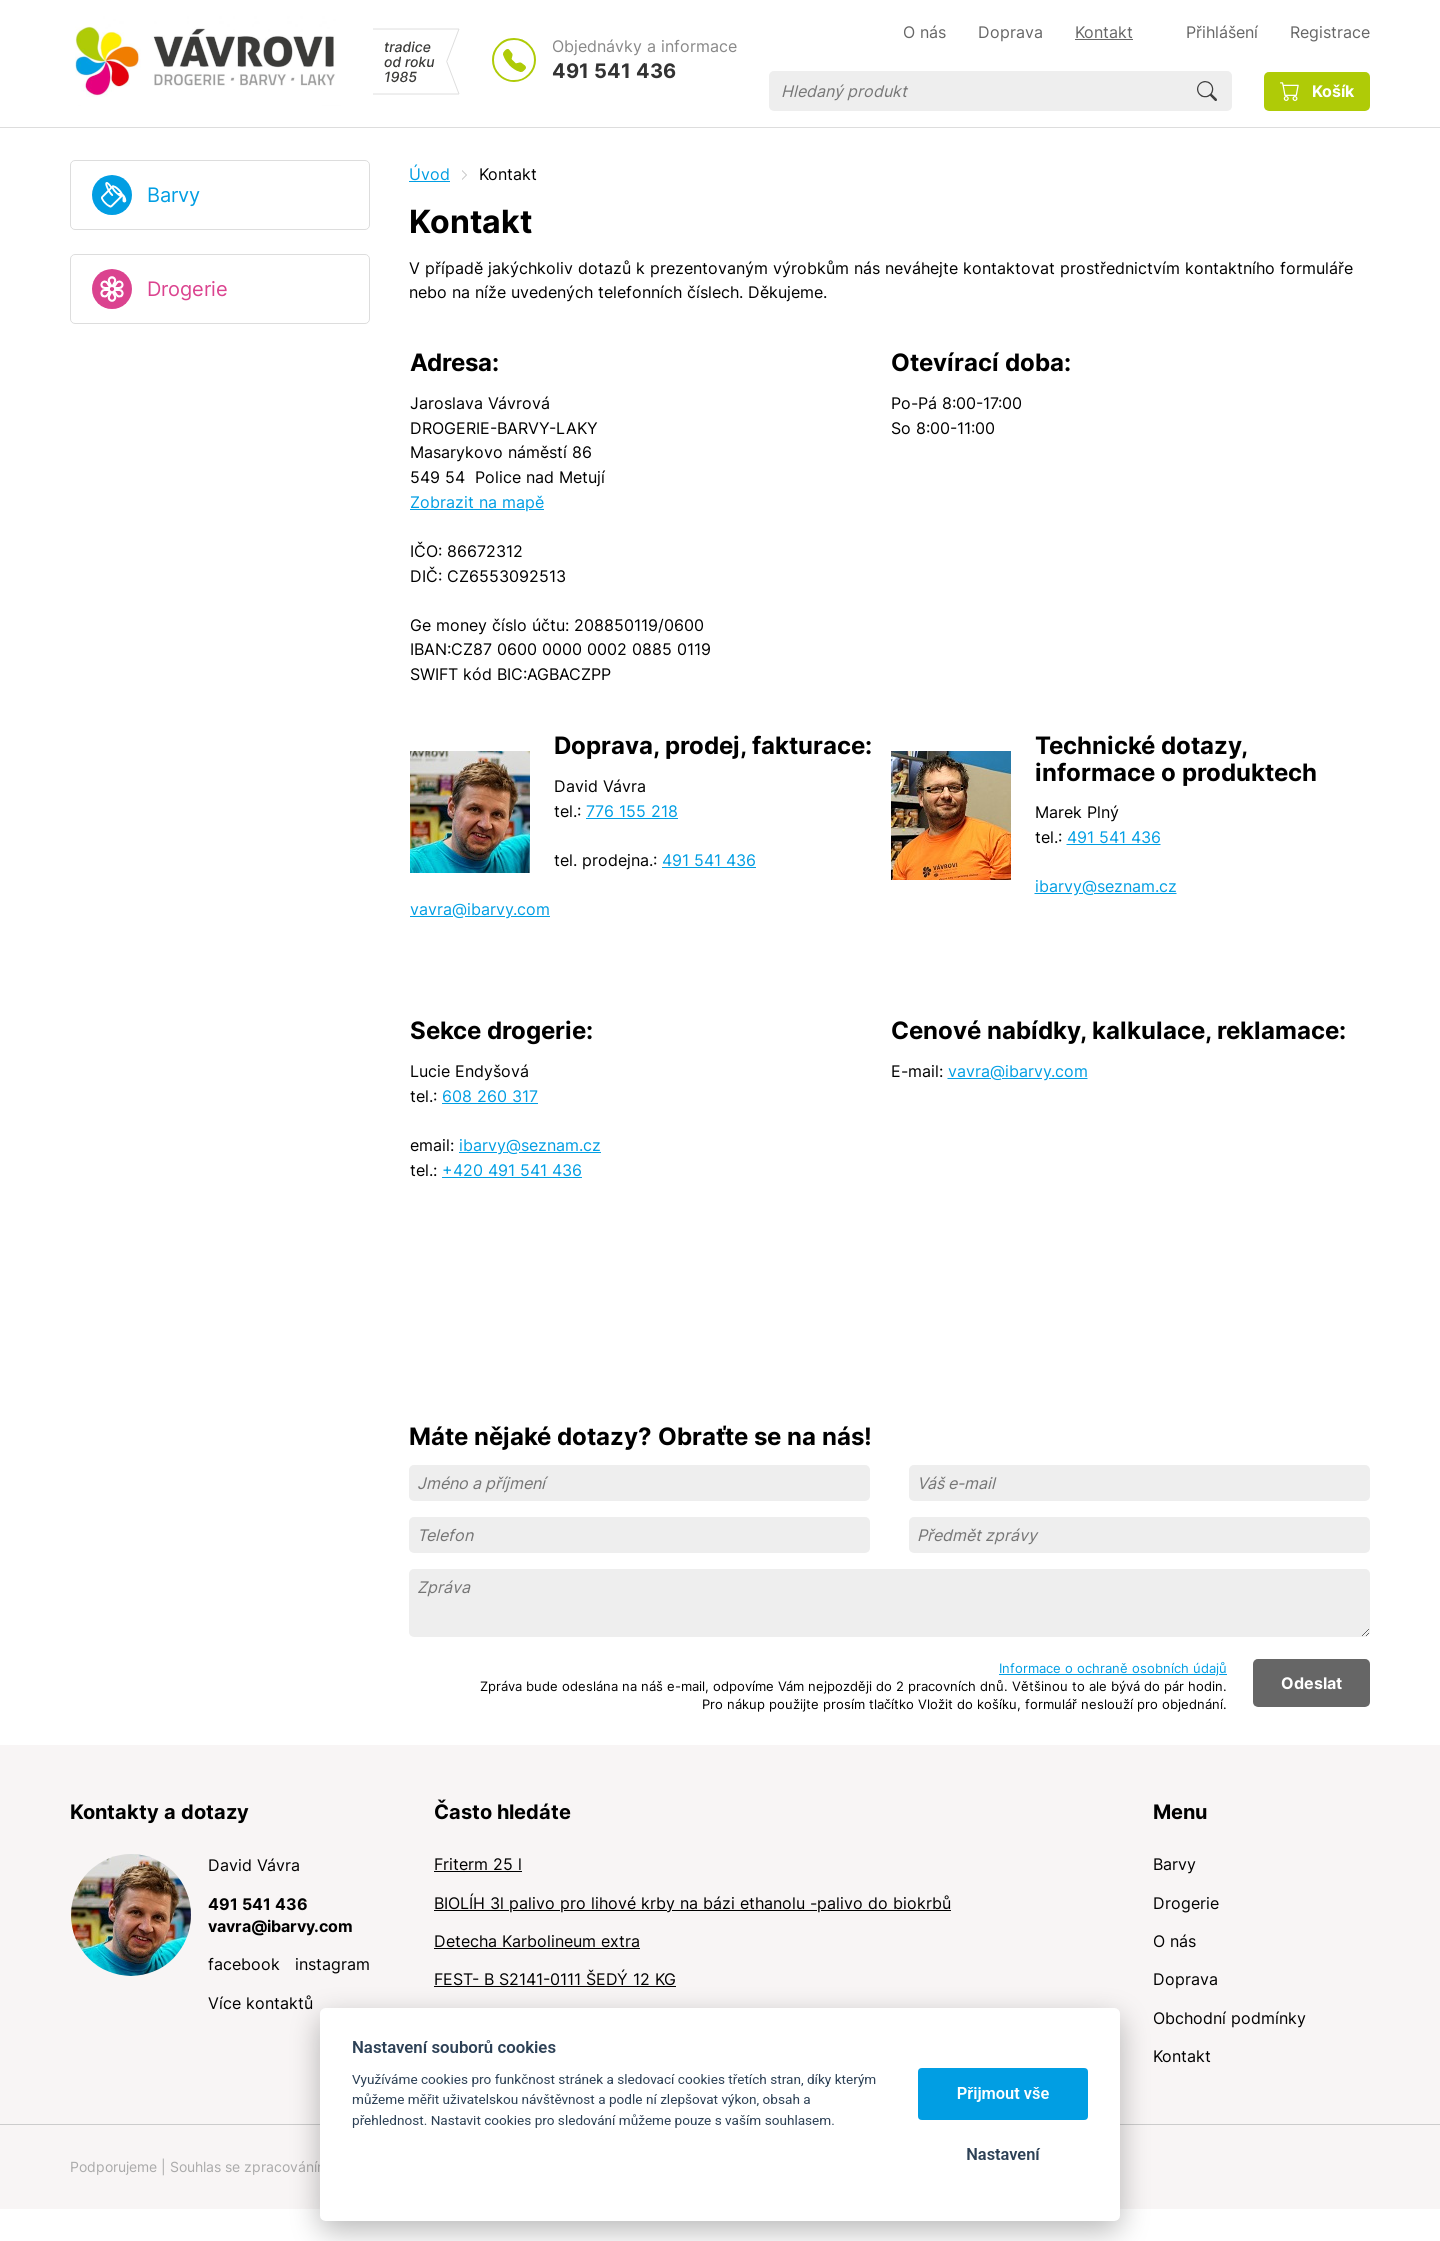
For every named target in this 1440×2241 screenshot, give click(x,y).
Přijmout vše (1003, 2093)
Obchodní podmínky (1229, 2018)
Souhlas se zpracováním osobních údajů (301, 2166)
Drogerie (187, 289)
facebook (244, 1964)
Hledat (1207, 91)
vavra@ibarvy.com (480, 909)
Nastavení (1002, 2154)
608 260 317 (490, 1096)
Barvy (173, 195)
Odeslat (1311, 1683)
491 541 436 (614, 71)
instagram (332, 1964)
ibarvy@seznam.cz (1106, 886)
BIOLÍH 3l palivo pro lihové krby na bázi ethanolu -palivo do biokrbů (692, 1903)
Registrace (1330, 32)
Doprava (1185, 1979)
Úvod (429, 174)
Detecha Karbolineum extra (537, 1941)
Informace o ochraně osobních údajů (1113, 1668)
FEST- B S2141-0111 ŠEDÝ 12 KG (555, 1979)
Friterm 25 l (478, 1864)
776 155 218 (632, 811)
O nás (1174, 1941)
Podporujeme (113, 2166)
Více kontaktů (260, 2003)
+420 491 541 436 (512, 1170)
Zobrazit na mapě (477, 502)
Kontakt (1182, 2056)
